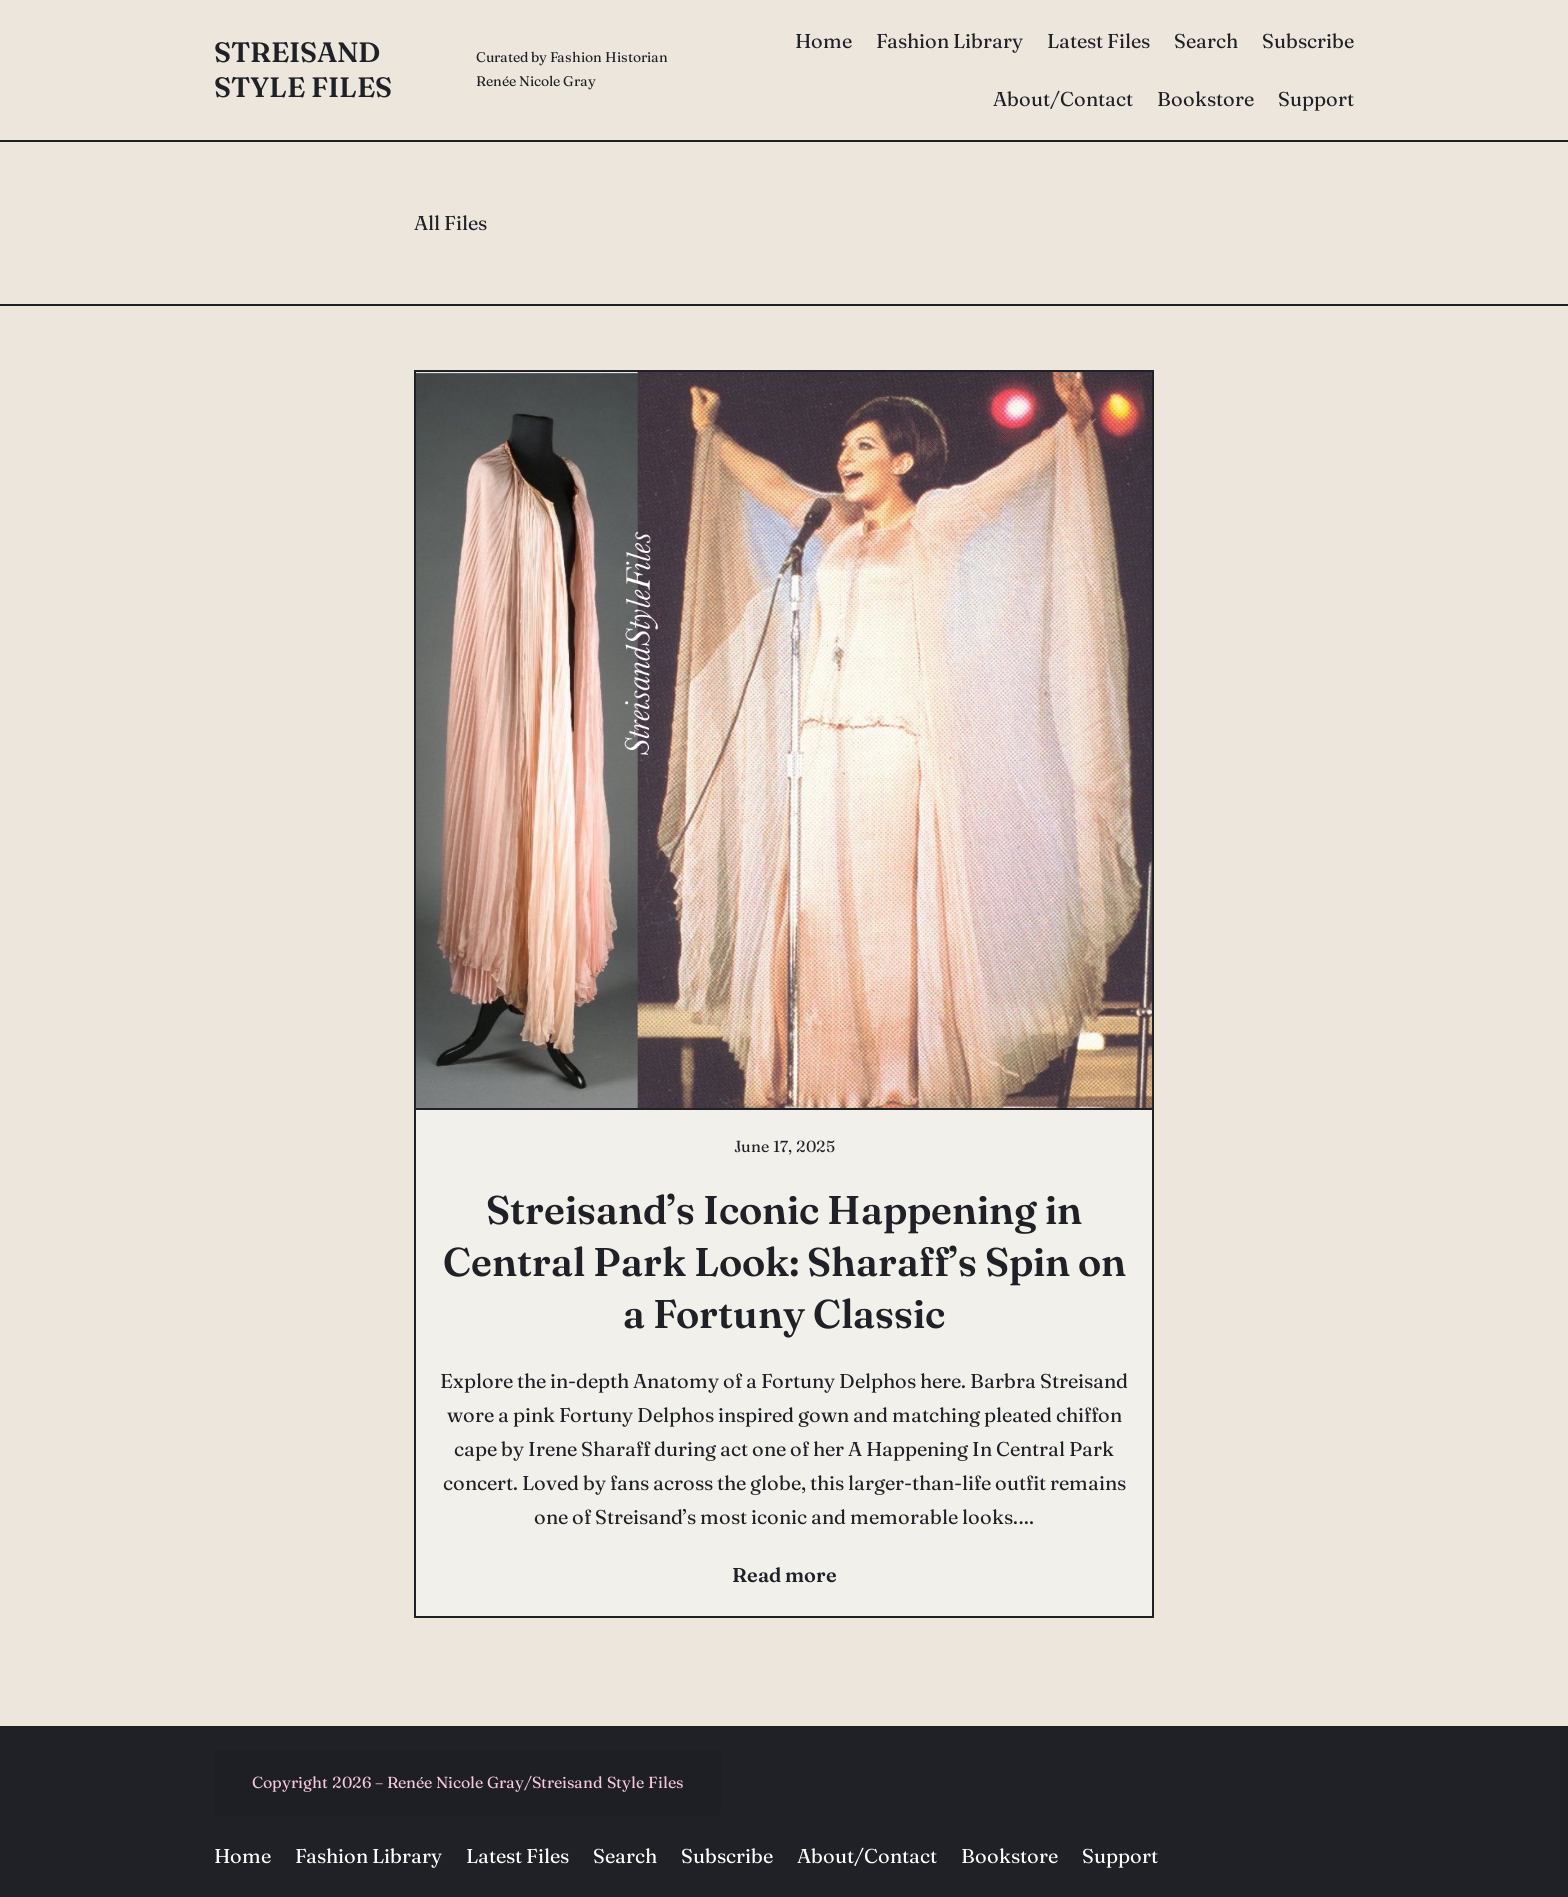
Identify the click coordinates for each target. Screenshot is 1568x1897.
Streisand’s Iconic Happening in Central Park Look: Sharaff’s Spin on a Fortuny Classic (784, 1261)
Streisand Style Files (303, 69)
